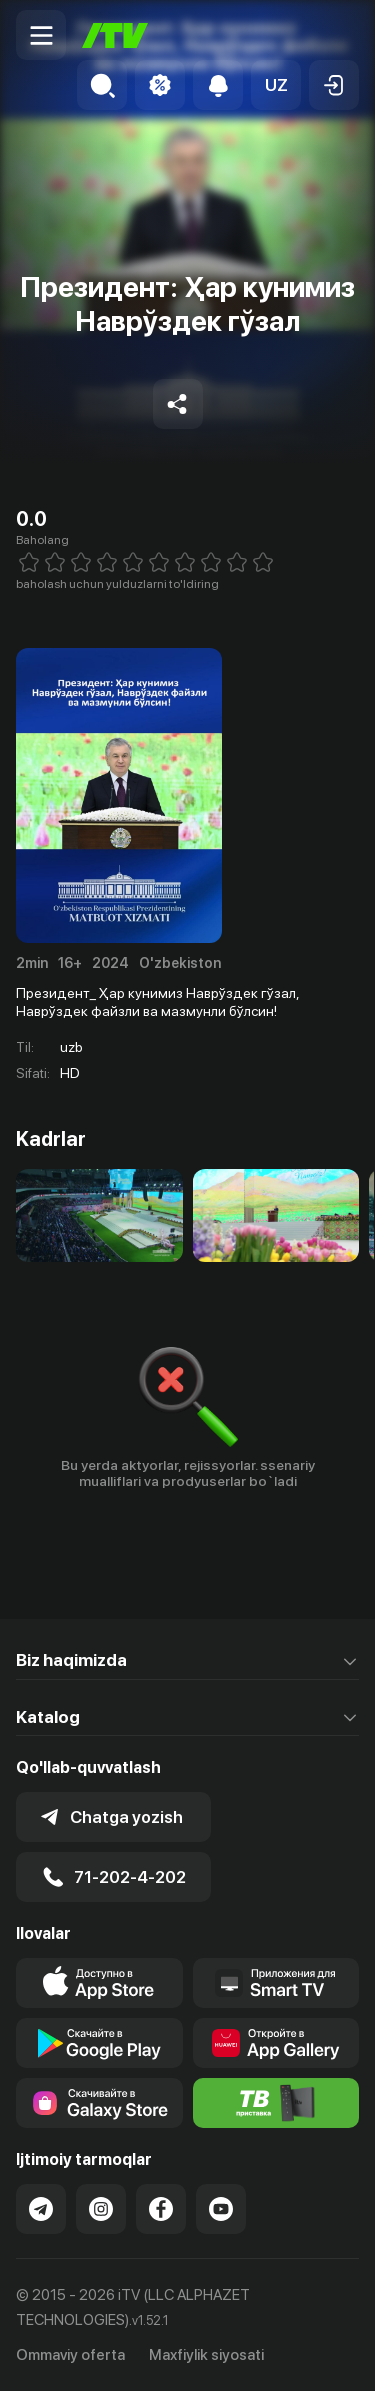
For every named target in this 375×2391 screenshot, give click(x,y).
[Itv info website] (276, 2103)
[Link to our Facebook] (161, 2209)
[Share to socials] (178, 404)
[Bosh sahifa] (115, 35)
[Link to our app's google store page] (99, 2043)
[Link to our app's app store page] (99, 1983)
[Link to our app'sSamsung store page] (99, 2103)
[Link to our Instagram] (101, 2209)
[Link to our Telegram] (41, 2209)
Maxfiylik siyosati (206, 2355)
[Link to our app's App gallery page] (276, 2043)
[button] (276, 85)
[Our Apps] (276, 1983)
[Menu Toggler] (41, 35)
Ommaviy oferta (70, 2355)
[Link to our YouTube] (221, 2209)
